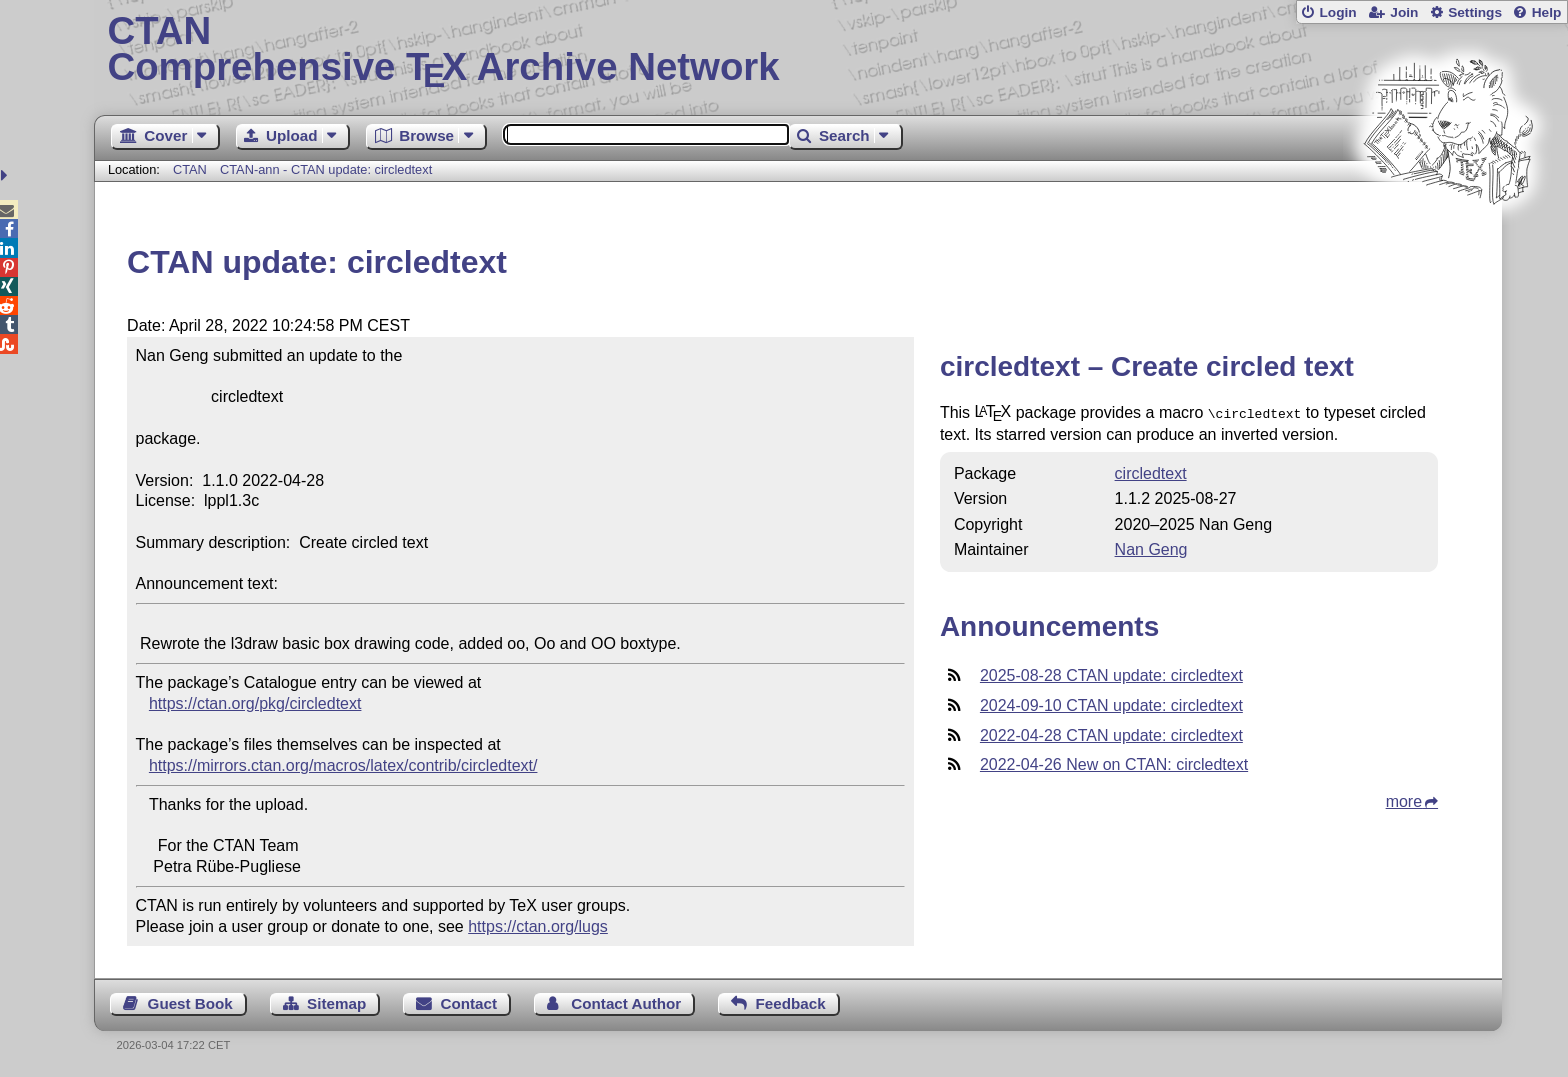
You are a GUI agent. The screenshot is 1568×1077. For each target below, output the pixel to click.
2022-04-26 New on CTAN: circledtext (1114, 762)
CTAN (190, 169)
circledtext (1151, 471)
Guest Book (190, 1003)
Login (1337, 12)
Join (1404, 12)
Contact (469, 1003)
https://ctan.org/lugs (538, 926)
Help (1547, 12)
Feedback (791, 1003)
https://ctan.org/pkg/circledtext (255, 703)
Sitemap (336, 1003)
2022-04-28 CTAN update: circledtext (1111, 733)
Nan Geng (1151, 547)
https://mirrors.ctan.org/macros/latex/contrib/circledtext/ (343, 765)
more (1404, 799)
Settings (1475, 12)
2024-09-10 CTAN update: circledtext (1111, 703)
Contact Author (626, 1003)
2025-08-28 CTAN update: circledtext (1111, 673)
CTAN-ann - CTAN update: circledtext (326, 169)
